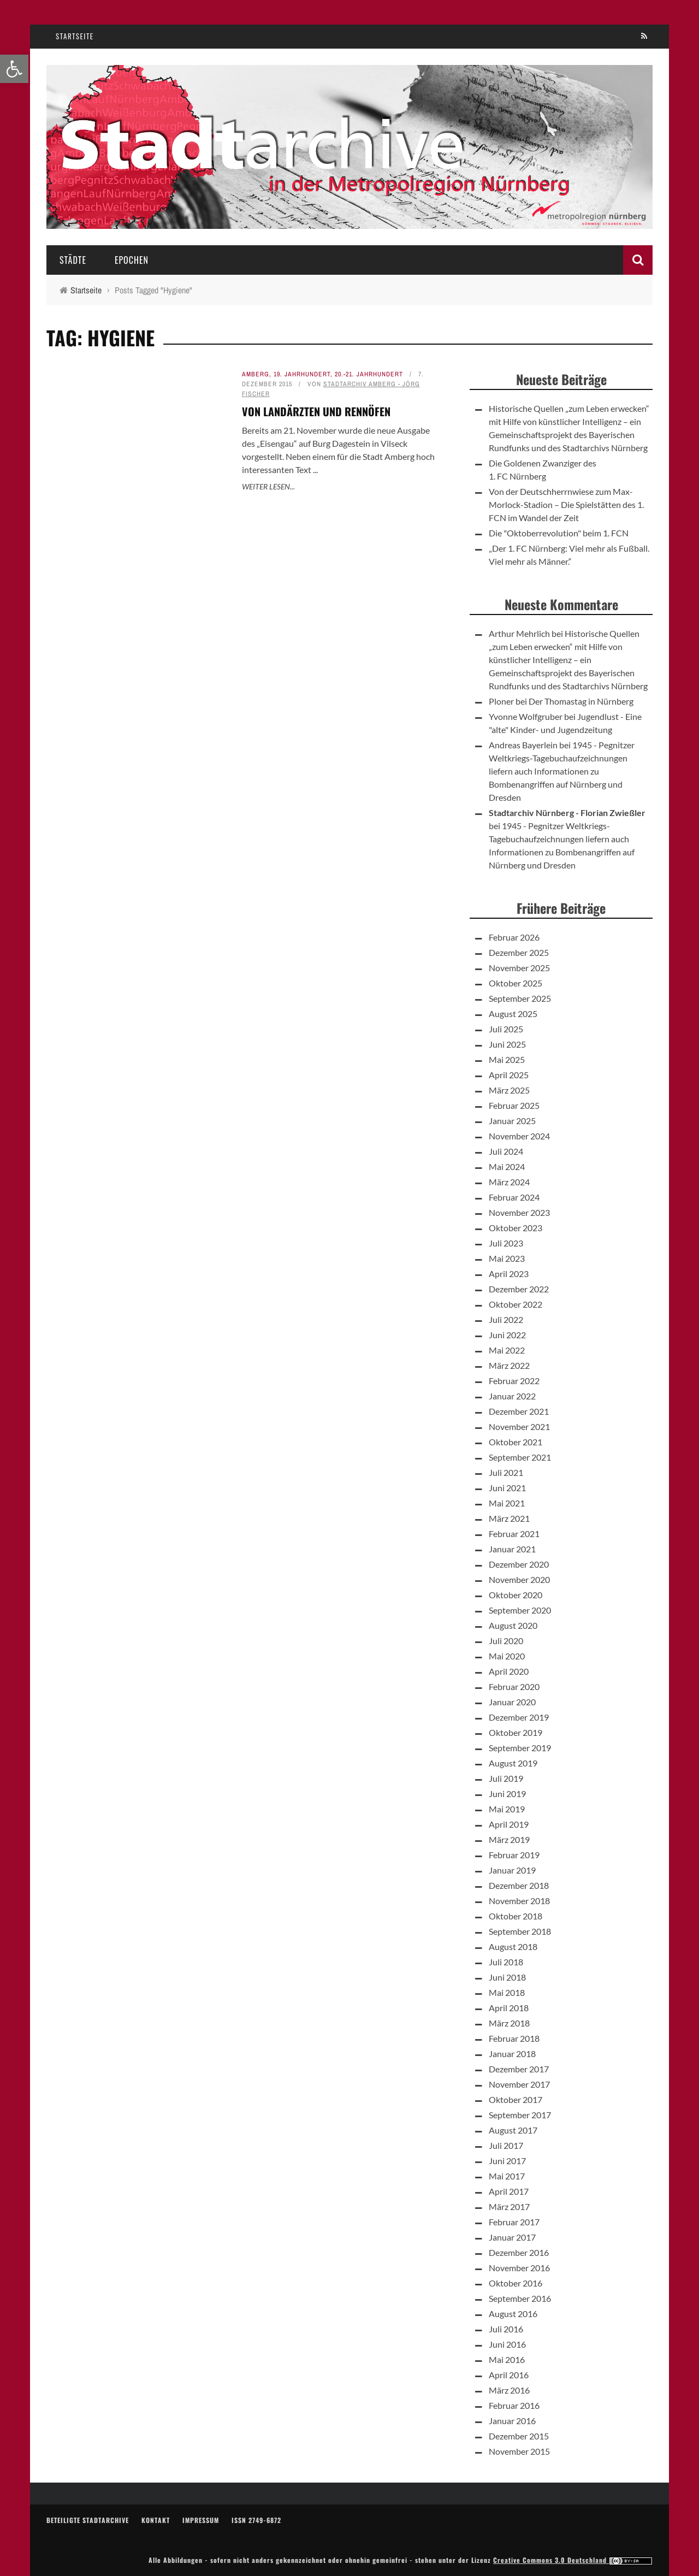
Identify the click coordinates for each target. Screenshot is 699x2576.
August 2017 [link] (513, 2130)
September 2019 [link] (520, 1747)
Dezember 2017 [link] (519, 2069)
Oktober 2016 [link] (515, 2283)
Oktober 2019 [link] (515, 1732)
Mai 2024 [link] (507, 1166)
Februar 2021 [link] (514, 1533)
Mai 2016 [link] (507, 2359)
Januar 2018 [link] (512, 2053)
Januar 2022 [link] (512, 1396)
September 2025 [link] (520, 998)
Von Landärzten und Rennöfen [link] (316, 411)
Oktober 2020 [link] (515, 1595)
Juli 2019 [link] (506, 1778)
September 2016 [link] (520, 2298)
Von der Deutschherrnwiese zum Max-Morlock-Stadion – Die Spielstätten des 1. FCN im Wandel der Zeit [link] (566, 504)
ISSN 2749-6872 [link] (256, 2520)
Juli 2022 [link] (506, 1319)
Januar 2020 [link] (512, 1702)
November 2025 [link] (519, 967)
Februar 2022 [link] (514, 1380)
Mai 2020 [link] (507, 1656)
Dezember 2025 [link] (519, 952)
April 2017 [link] (509, 2191)
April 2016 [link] (509, 2375)
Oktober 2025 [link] (515, 983)
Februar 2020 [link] (514, 1686)
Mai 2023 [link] (507, 1258)
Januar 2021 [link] (512, 1549)
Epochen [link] (132, 260)
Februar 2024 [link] (514, 1197)
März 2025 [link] (509, 1090)
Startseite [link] (75, 36)
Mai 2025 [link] (507, 1059)
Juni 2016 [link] (507, 2344)
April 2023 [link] (509, 1273)
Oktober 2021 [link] (515, 1442)
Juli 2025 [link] (506, 1029)
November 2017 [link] (519, 2084)
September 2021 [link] (520, 1457)
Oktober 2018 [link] (515, 1916)
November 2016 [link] (519, 2267)
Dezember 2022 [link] (519, 1289)
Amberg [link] (255, 374)
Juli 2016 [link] (506, 2329)
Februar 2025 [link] (514, 1105)
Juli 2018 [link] (506, 1962)
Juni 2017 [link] (507, 2160)
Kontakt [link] (155, 2520)
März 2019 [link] (509, 1839)
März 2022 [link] (509, 1365)
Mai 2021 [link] (507, 1503)
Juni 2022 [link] (507, 1335)
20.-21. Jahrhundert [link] (369, 374)
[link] (14, 69)
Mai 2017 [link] (507, 2176)
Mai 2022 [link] (507, 1350)
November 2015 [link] (519, 2451)
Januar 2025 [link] (512, 1120)
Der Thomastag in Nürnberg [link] (581, 701)
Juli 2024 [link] (506, 1151)
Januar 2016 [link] (512, 2420)
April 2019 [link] (509, 1824)
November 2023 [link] (519, 1212)
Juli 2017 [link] (506, 2145)
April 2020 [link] (509, 1671)
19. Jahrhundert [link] (302, 374)
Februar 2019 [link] (514, 1855)
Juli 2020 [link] (506, 1640)
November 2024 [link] (519, 1136)
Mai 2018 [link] (507, 1992)
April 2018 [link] (509, 2007)
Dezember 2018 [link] (519, 1885)
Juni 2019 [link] (507, 1793)
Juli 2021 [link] (506, 1472)
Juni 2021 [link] (507, 1487)
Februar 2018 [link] (514, 2038)
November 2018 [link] (519, 1900)
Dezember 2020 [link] (519, 1564)
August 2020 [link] (513, 1625)
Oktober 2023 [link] (515, 1227)
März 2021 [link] (509, 1518)
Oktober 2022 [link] (515, 1304)
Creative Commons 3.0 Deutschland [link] (573, 2560)
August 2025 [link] (513, 1013)
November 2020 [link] (519, 1579)
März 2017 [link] (509, 2206)
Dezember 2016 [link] (519, 2252)
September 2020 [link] (520, 1610)
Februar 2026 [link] (514, 937)
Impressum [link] (200, 2520)
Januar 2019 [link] (512, 1870)
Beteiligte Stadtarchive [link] (87, 2520)
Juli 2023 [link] (506, 1243)
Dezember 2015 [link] (519, 2436)
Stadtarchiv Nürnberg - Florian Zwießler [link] (567, 812)
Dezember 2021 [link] (519, 1411)
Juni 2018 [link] (507, 1977)
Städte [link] (73, 260)
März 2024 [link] (509, 1182)
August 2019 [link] (513, 1763)
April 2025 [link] (509, 1075)
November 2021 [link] (519, 1426)
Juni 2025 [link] (507, 1044)
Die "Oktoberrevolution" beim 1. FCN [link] (559, 533)
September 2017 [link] (520, 2115)
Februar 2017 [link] (514, 2222)
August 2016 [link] (513, 2313)
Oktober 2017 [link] (515, 2099)
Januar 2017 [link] (512, 2237)
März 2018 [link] (509, 2023)
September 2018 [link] (520, 1931)
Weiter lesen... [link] (268, 486)
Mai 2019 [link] (507, 1809)
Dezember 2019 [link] (519, 1717)
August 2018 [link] (513, 1946)
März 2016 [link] (509, 2390)
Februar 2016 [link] (514, 2405)
